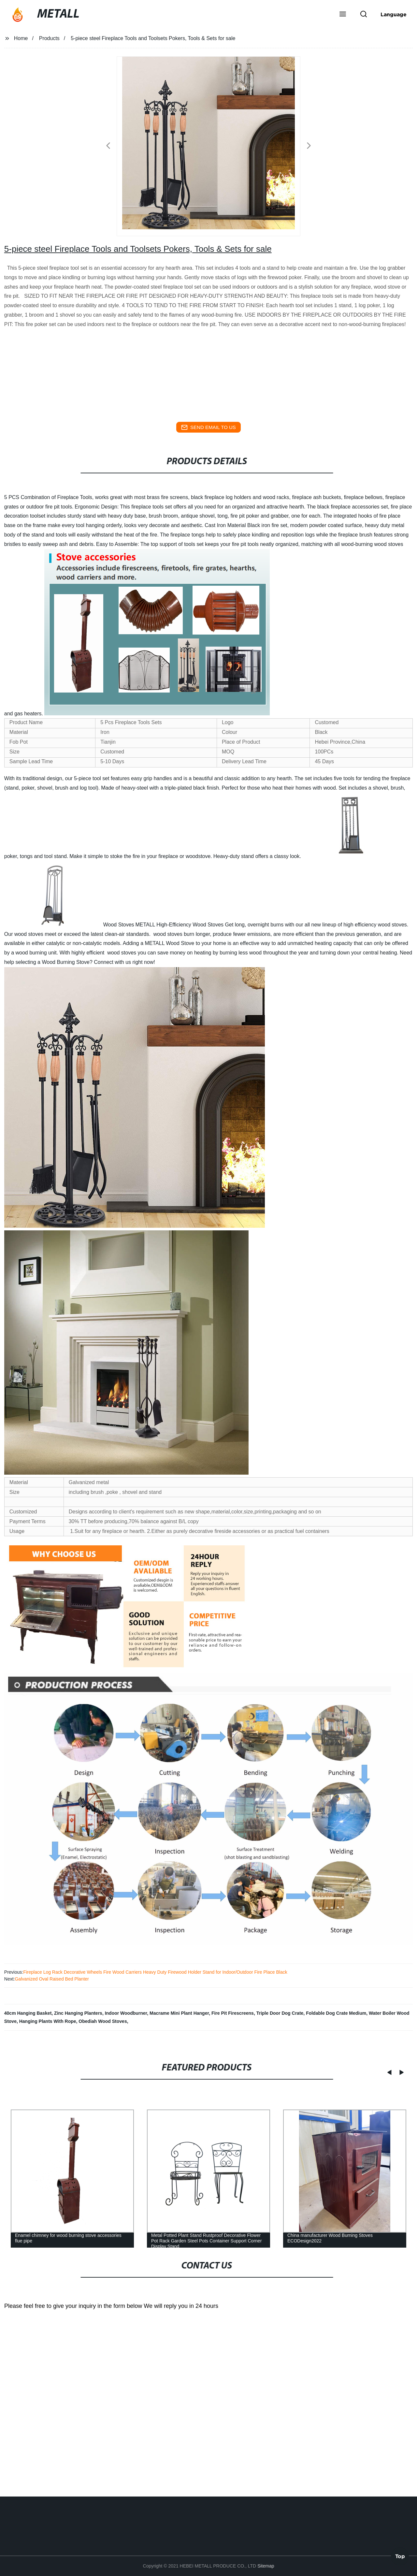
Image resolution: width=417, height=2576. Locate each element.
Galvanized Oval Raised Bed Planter (52, 1979)
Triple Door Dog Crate (280, 2013)
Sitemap (265, 2566)
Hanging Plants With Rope (47, 2021)
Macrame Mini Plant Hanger (179, 2013)
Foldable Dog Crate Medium (336, 2013)
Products (49, 38)
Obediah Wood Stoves (103, 2021)
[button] (342, 14)
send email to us (208, 427)
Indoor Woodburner (126, 2013)
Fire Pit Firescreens (232, 2013)
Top (400, 2559)
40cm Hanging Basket (28, 2013)
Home (21, 38)
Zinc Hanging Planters (78, 2013)
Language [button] (394, 14)
